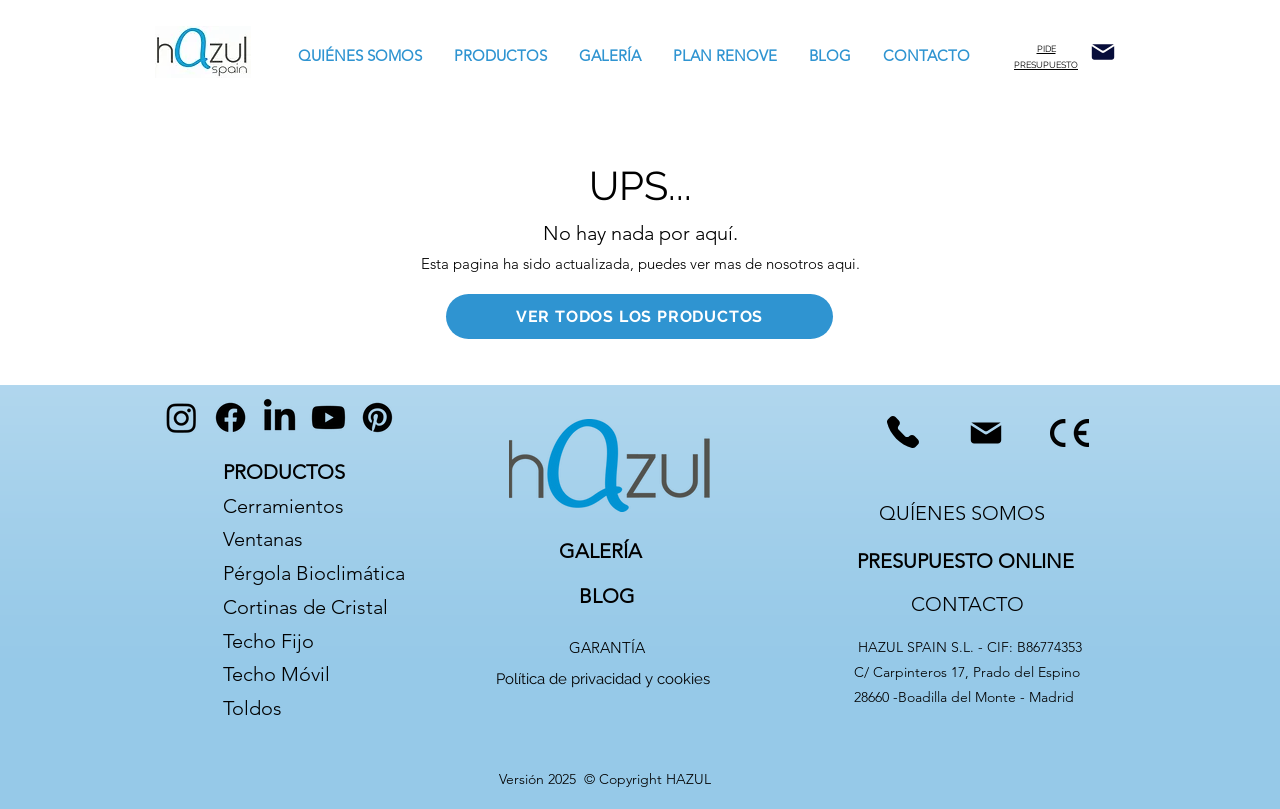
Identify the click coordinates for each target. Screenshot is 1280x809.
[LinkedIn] (279, 417)
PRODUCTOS (284, 472)
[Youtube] (328, 417)
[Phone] (902, 432)
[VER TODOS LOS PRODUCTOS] (639, 316)
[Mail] (1103, 51)
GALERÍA (600, 551)
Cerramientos (283, 506)
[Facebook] (230, 417)
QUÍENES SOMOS (962, 513)
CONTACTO (967, 604)
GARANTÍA (607, 647)
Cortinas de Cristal (305, 607)
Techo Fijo (268, 641)
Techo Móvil (276, 674)
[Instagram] (181, 417)
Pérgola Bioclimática (314, 573)
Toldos (255, 708)
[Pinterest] (377, 417)
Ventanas (263, 539)
